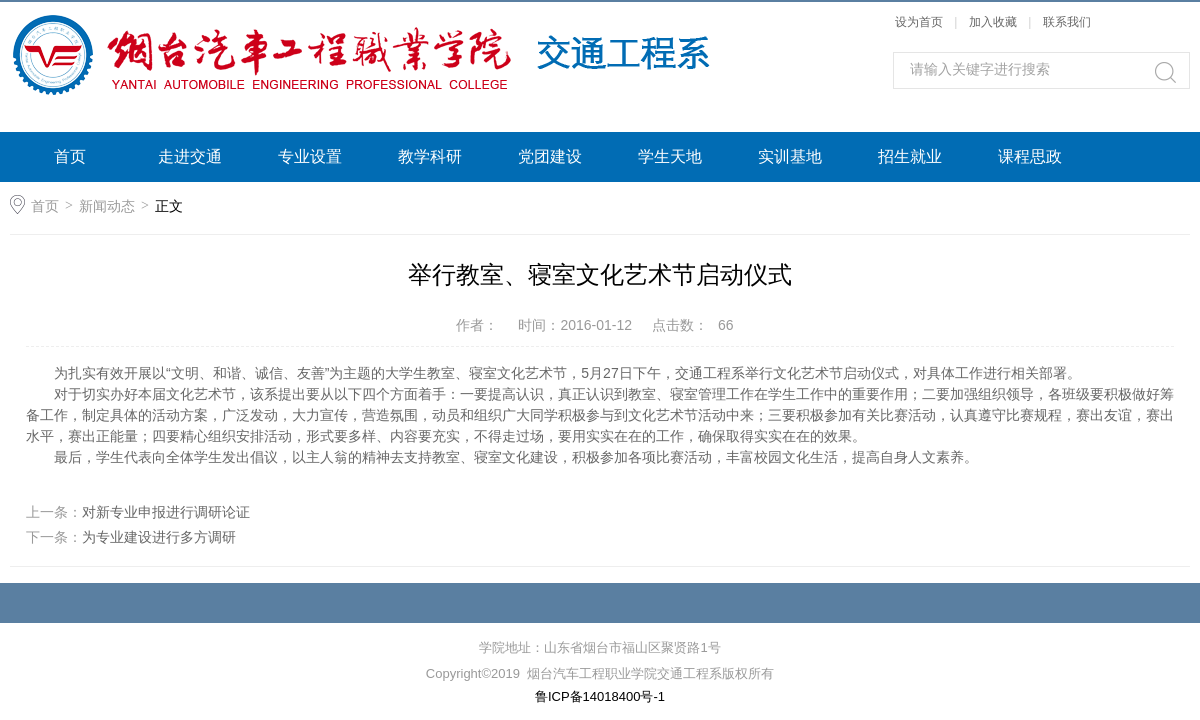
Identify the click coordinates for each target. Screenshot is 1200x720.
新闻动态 (107, 206)
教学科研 (430, 156)
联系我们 (1067, 22)
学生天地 (670, 156)
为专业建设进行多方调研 (159, 537)
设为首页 (919, 22)
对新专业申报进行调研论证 (166, 512)
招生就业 (910, 156)
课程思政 (1030, 156)
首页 (70, 156)
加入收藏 (993, 22)
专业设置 (310, 156)
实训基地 (790, 156)
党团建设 (550, 156)
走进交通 (190, 156)
